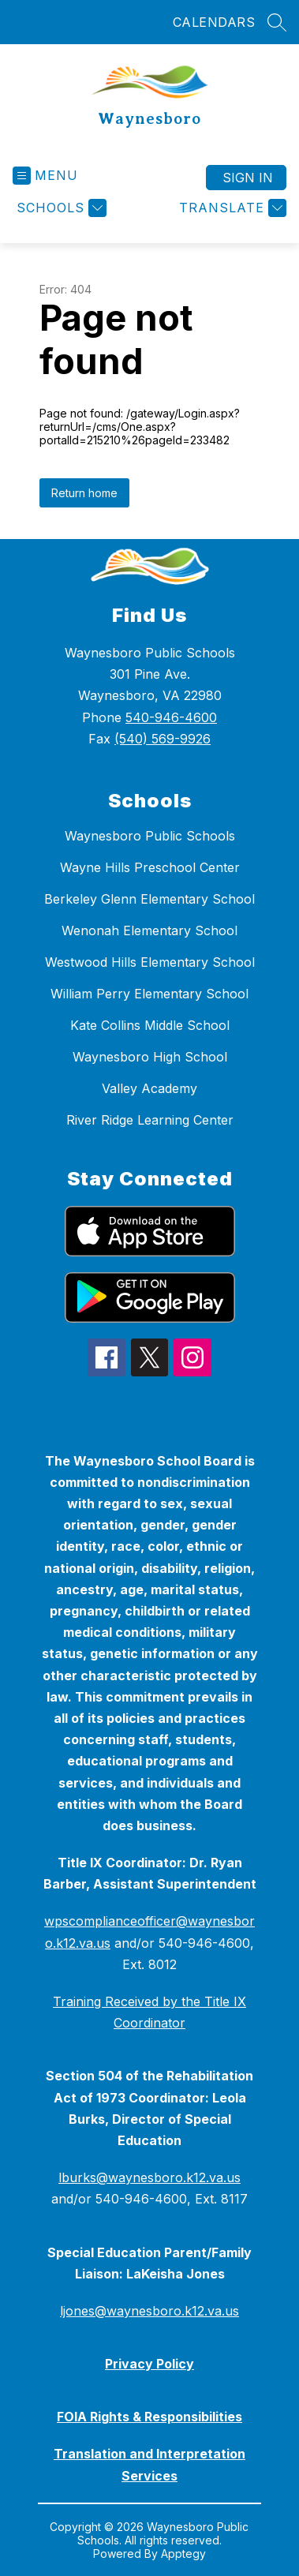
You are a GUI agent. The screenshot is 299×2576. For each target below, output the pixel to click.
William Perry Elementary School (149, 994)
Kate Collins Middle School (150, 1025)
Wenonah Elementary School (149, 930)
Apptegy (183, 2553)
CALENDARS (214, 22)
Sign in (247, 177)
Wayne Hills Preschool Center (150, 867)
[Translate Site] (230, 208)
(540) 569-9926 (162, 739)
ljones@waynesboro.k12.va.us (149, 2311)
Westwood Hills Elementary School (150, 962)
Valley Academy (149, 1088)
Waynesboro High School (150, 1057)
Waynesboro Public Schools (150, 836)
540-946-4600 (171, 717)
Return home (84, 493)
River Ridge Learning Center (150, 1120)
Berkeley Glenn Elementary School (149, 899)
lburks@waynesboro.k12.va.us (149, 2177)
